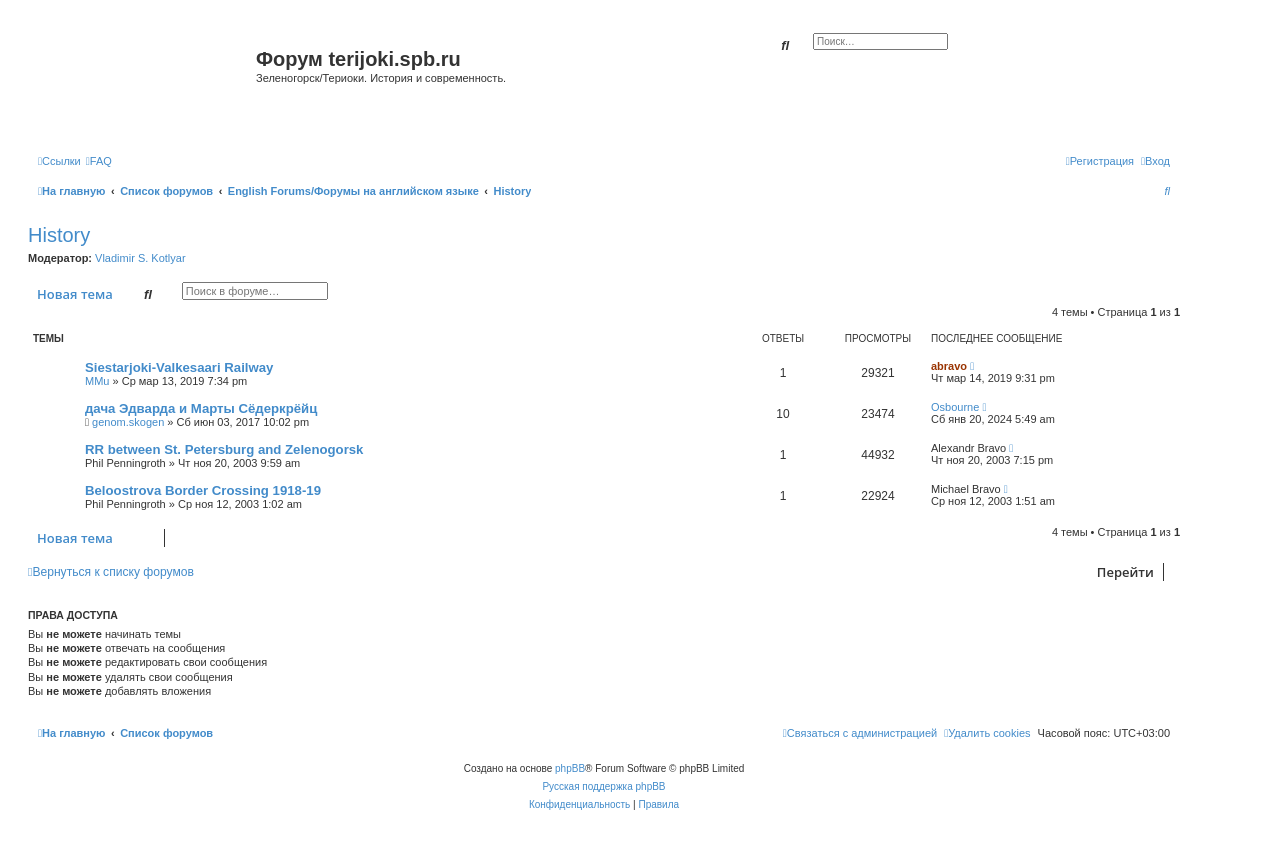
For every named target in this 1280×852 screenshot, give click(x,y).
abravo (949, 366)
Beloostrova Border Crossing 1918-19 (203, 490)
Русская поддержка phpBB (603, 786)
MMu (97, 381)
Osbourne (955, 407)
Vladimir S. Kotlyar (140, 258)
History (59, 235)
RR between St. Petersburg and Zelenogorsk (224, 449)
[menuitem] (99, 161)
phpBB (570, 768)
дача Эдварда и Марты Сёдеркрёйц (201, 408)
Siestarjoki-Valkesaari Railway (179, 367)
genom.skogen (128, 422)
